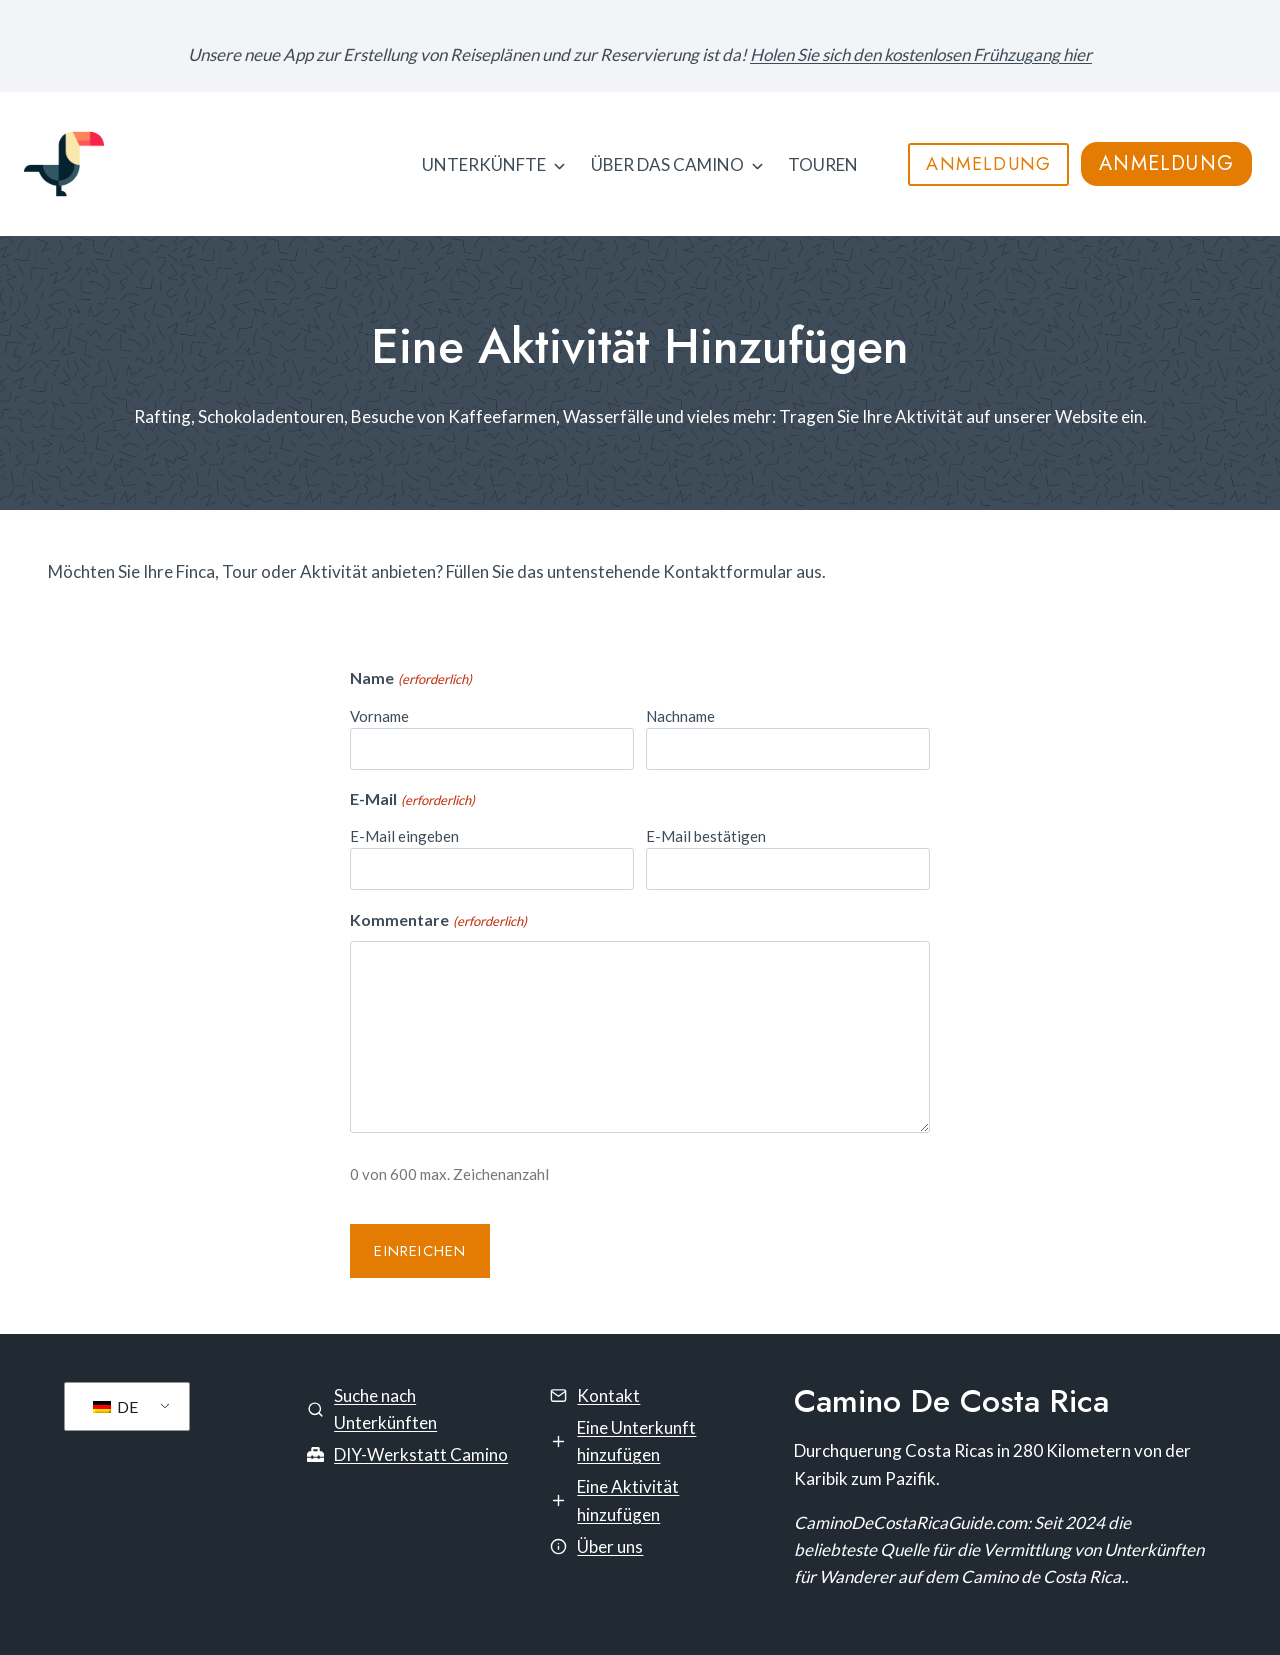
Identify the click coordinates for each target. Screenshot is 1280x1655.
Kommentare (438, 921)
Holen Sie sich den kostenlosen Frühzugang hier (921, 54)
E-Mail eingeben (404, 836)
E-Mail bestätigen (706, 836)
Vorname (379, 716)
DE (115, 1406)
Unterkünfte (484, 164)
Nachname (680, 716)
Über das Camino (667, 164)
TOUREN (823, 164)
